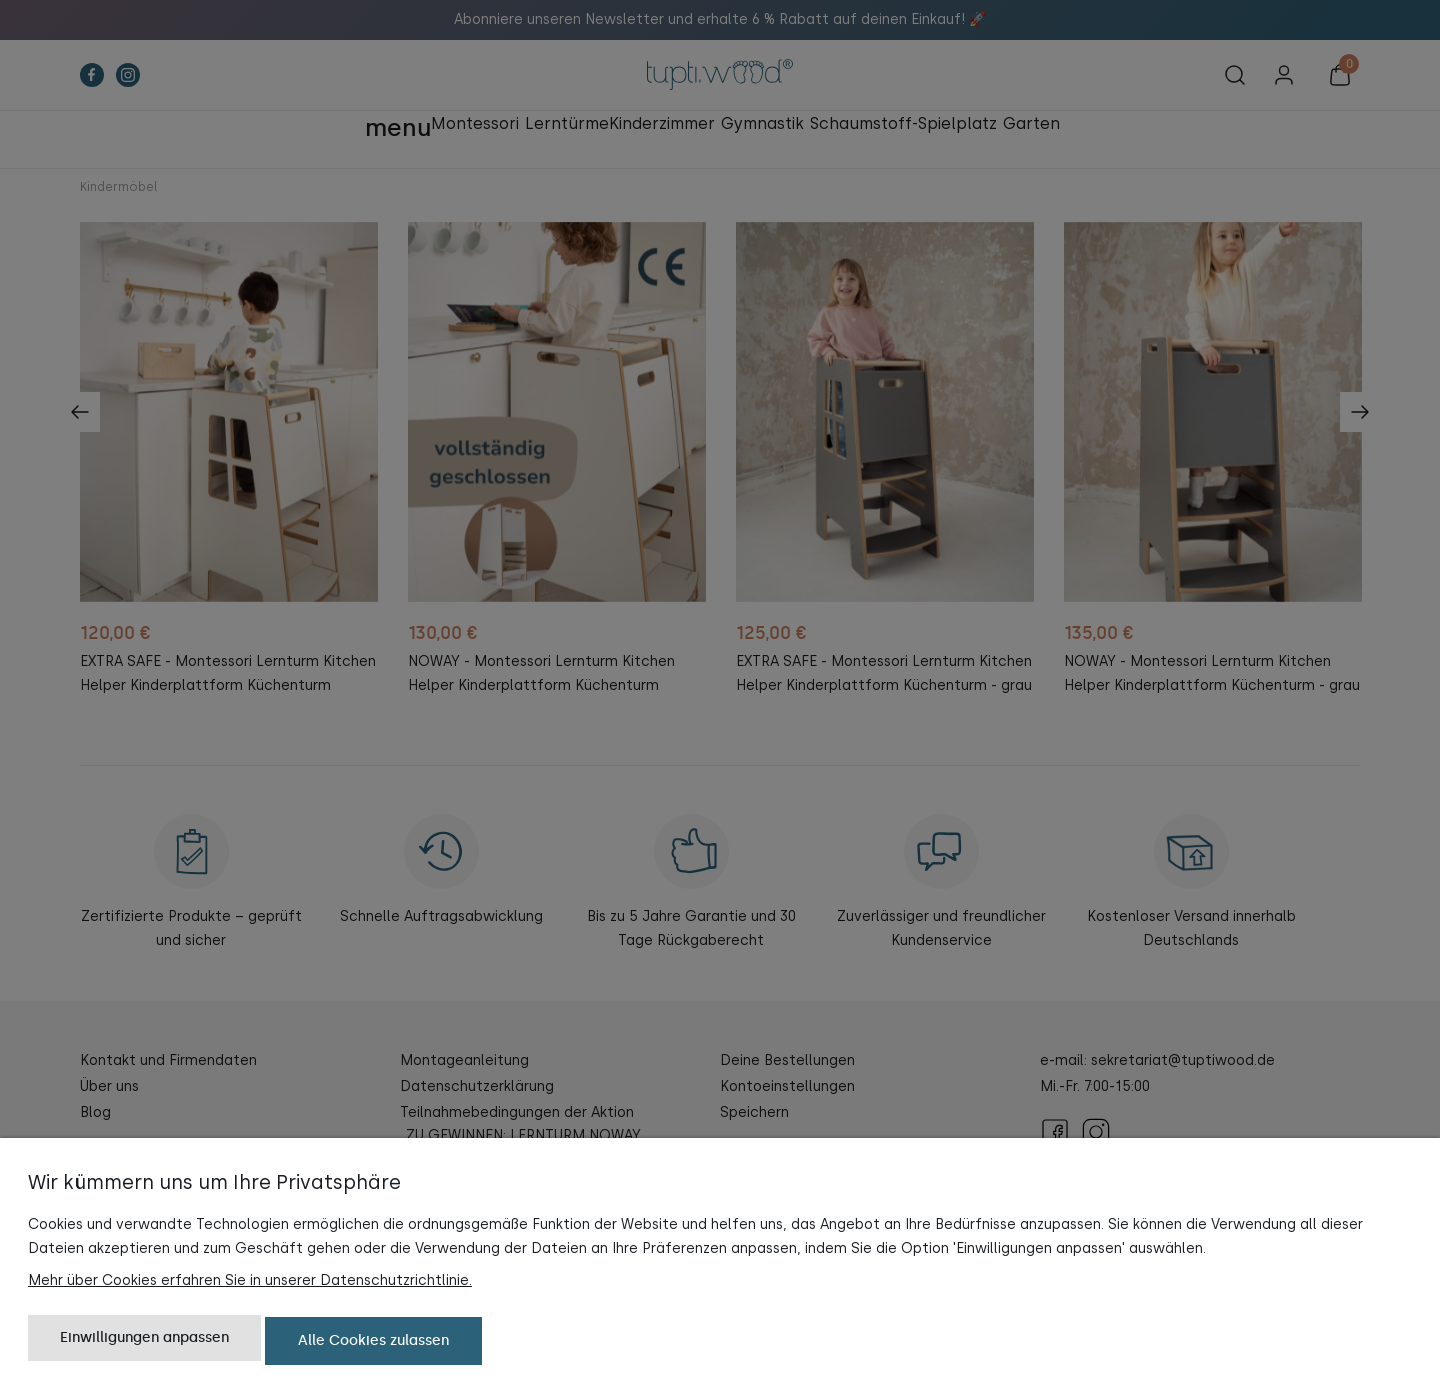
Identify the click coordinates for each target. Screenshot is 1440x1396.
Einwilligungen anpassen (144, 1343)
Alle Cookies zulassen (373, 1343)
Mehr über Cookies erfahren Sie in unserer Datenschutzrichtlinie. (250, 1285)
